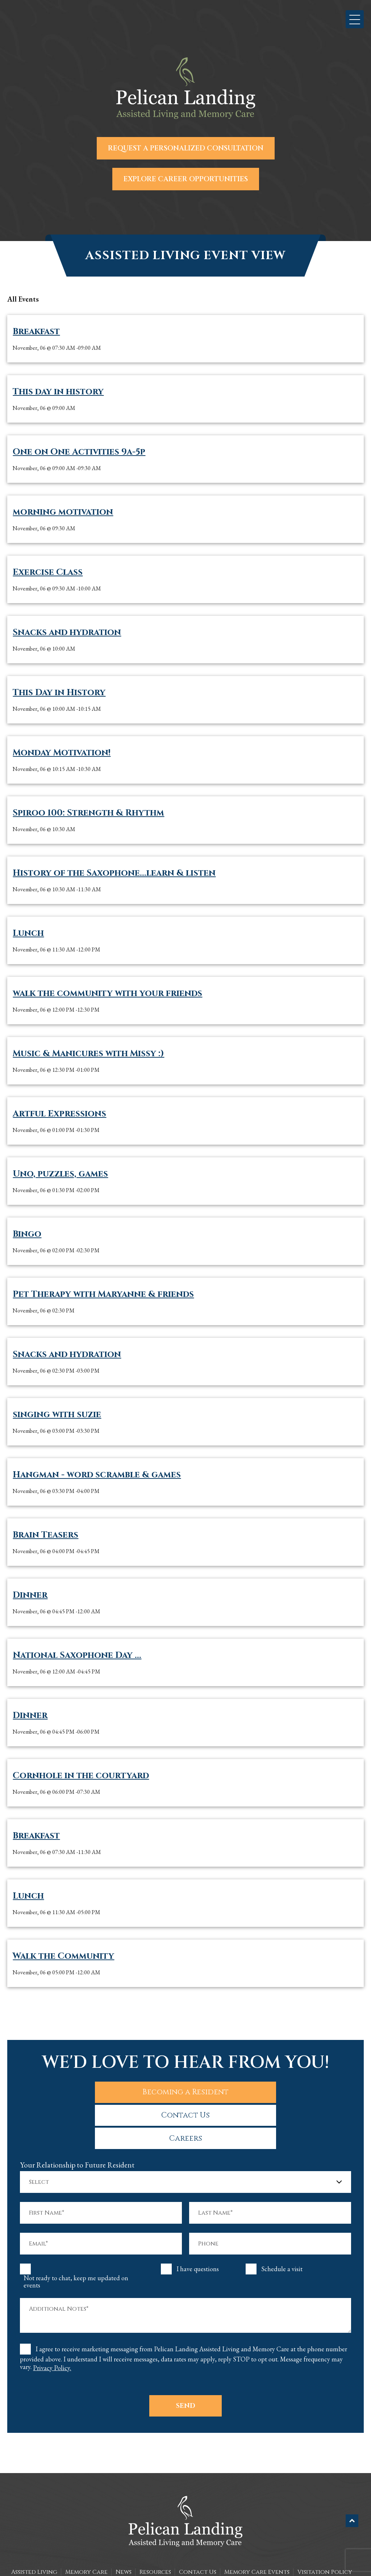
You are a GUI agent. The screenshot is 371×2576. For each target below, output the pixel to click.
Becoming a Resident (83, 2091)
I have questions (197, 2223)
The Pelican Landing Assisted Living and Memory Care (170, 2557)
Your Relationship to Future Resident (77, 2119)
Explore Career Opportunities (186, 179)
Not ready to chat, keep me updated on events (76, 2235)
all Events (23, 299)
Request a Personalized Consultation (185, 148)
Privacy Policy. (52, 2322)
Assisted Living (34, 2526)
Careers (288, 2091)
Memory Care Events (256, 2526)
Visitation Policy (324, 2526)
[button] (355, 19)
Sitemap (185, 2565)
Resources (155, 2526)
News (124, 2526)
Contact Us (185, 2091)
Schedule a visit (282, 2223)
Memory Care (86, 2526)
